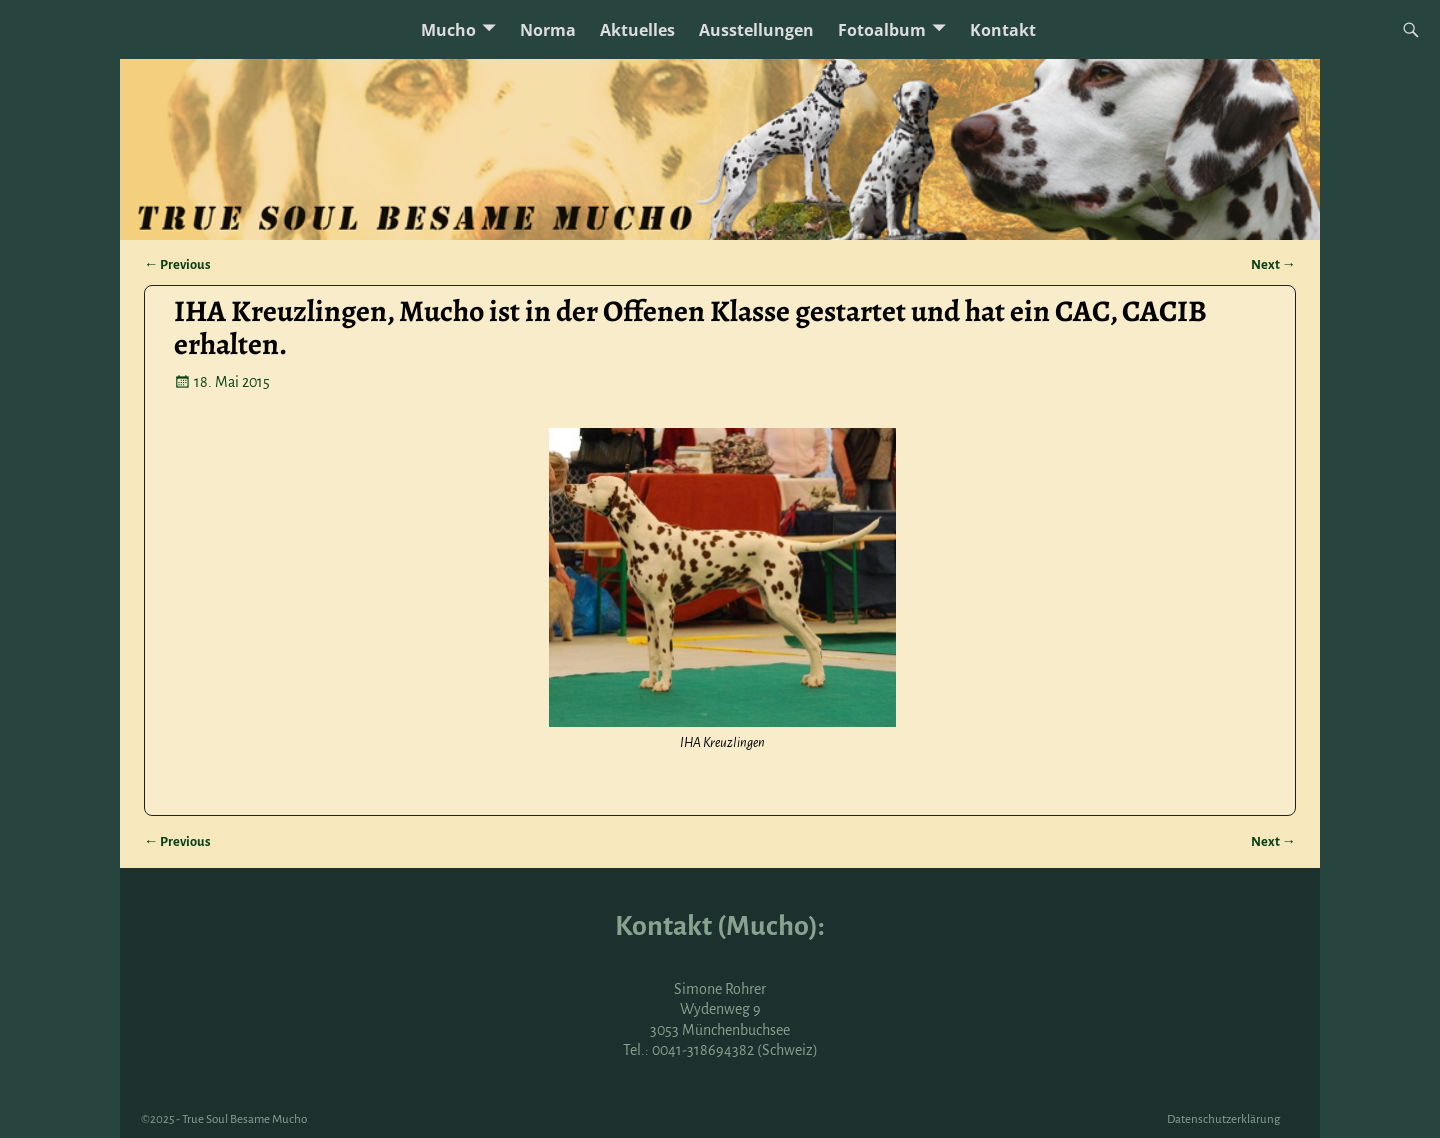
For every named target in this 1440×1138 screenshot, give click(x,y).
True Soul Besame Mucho (244, 1119)
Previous (177, 264)
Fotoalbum (882, 30)
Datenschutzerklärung (1223, 1119)
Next (1273, 264)
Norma (548, 30)
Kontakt (1003, 30)
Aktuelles (637, 30)
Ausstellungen (756, 30)
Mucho (448, 30)
